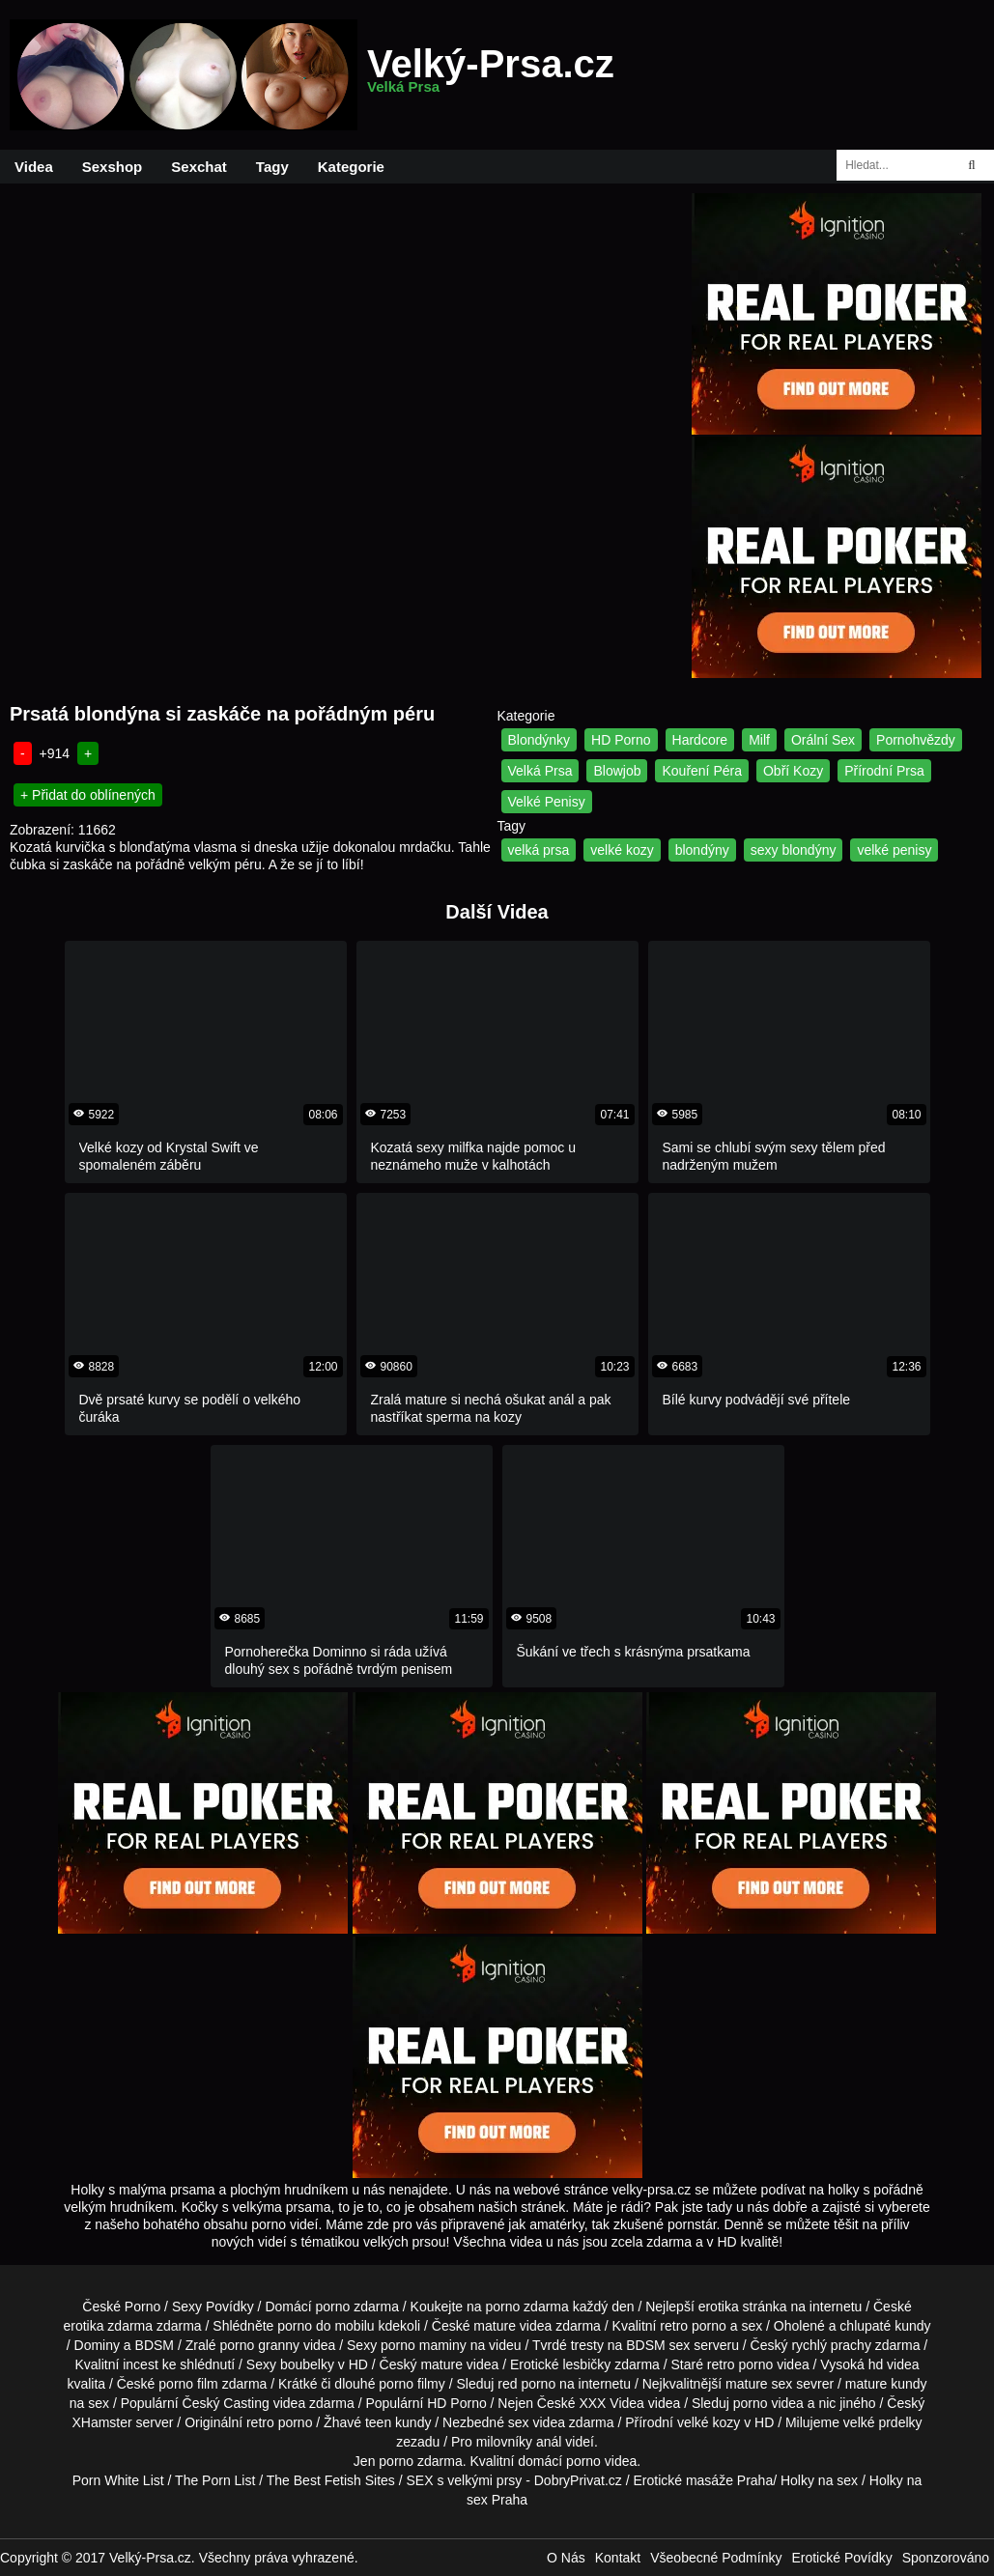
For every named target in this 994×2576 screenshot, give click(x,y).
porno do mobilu (325, 2326)
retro (260, 2422)
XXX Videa (611, 2403)
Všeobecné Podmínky (715, 2557)
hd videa (894, 2364)
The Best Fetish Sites (331, 2480)
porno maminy (424, 2345)
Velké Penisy (546, 801)
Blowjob (616, 770)
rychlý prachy (830, 2345)
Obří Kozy (793, 770)
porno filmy (411, 2384)
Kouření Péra (702, 770)
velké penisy (894, 850)
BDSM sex (658, 2345)
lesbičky (586, 2364)
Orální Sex (823, 740)
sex (518, 2422)
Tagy (272, 166)
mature (494, 2326)
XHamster (101, 2422)
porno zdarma (526, 2306)
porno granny (259, 2345)
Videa (33, 166)
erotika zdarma (108, 2326)
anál (548, 2441)
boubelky (307, 2364)
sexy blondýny (794, 850)
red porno (526, 2384)
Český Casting (226, 2403)
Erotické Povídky (841, 2557)
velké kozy (621, 850)
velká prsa (539, 850)
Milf (759, 740)
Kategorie (351, 166)
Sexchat (199, 166)
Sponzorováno (945, 2557)
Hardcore (700, 740)
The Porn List (215, 2480)
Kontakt (617, 2557)
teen (378, 2422)
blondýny (702, 850)
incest (140, 2364)
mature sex (758, 2384)
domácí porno (559, 2461)
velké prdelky (883, 2422)
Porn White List (118, 2480)
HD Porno (620, 740)
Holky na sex (819, 2480)
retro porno (692, 2326)
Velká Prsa (540, 770)
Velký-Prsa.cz (490, 75)
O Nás (566, 2557)
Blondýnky (539, 740)
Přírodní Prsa (883, 770)
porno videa (768, 2403)
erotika (718, 2306)
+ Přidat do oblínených (88, 795)
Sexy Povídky (213, 2306)
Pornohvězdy (915, 740)
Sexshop (112, 166)
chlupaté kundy (884, 2326)
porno (333, 2306)
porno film (187, 2384)
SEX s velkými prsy (465, 2480)
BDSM (154, 2345)
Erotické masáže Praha (703, 2480)
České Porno (121, 2306)
